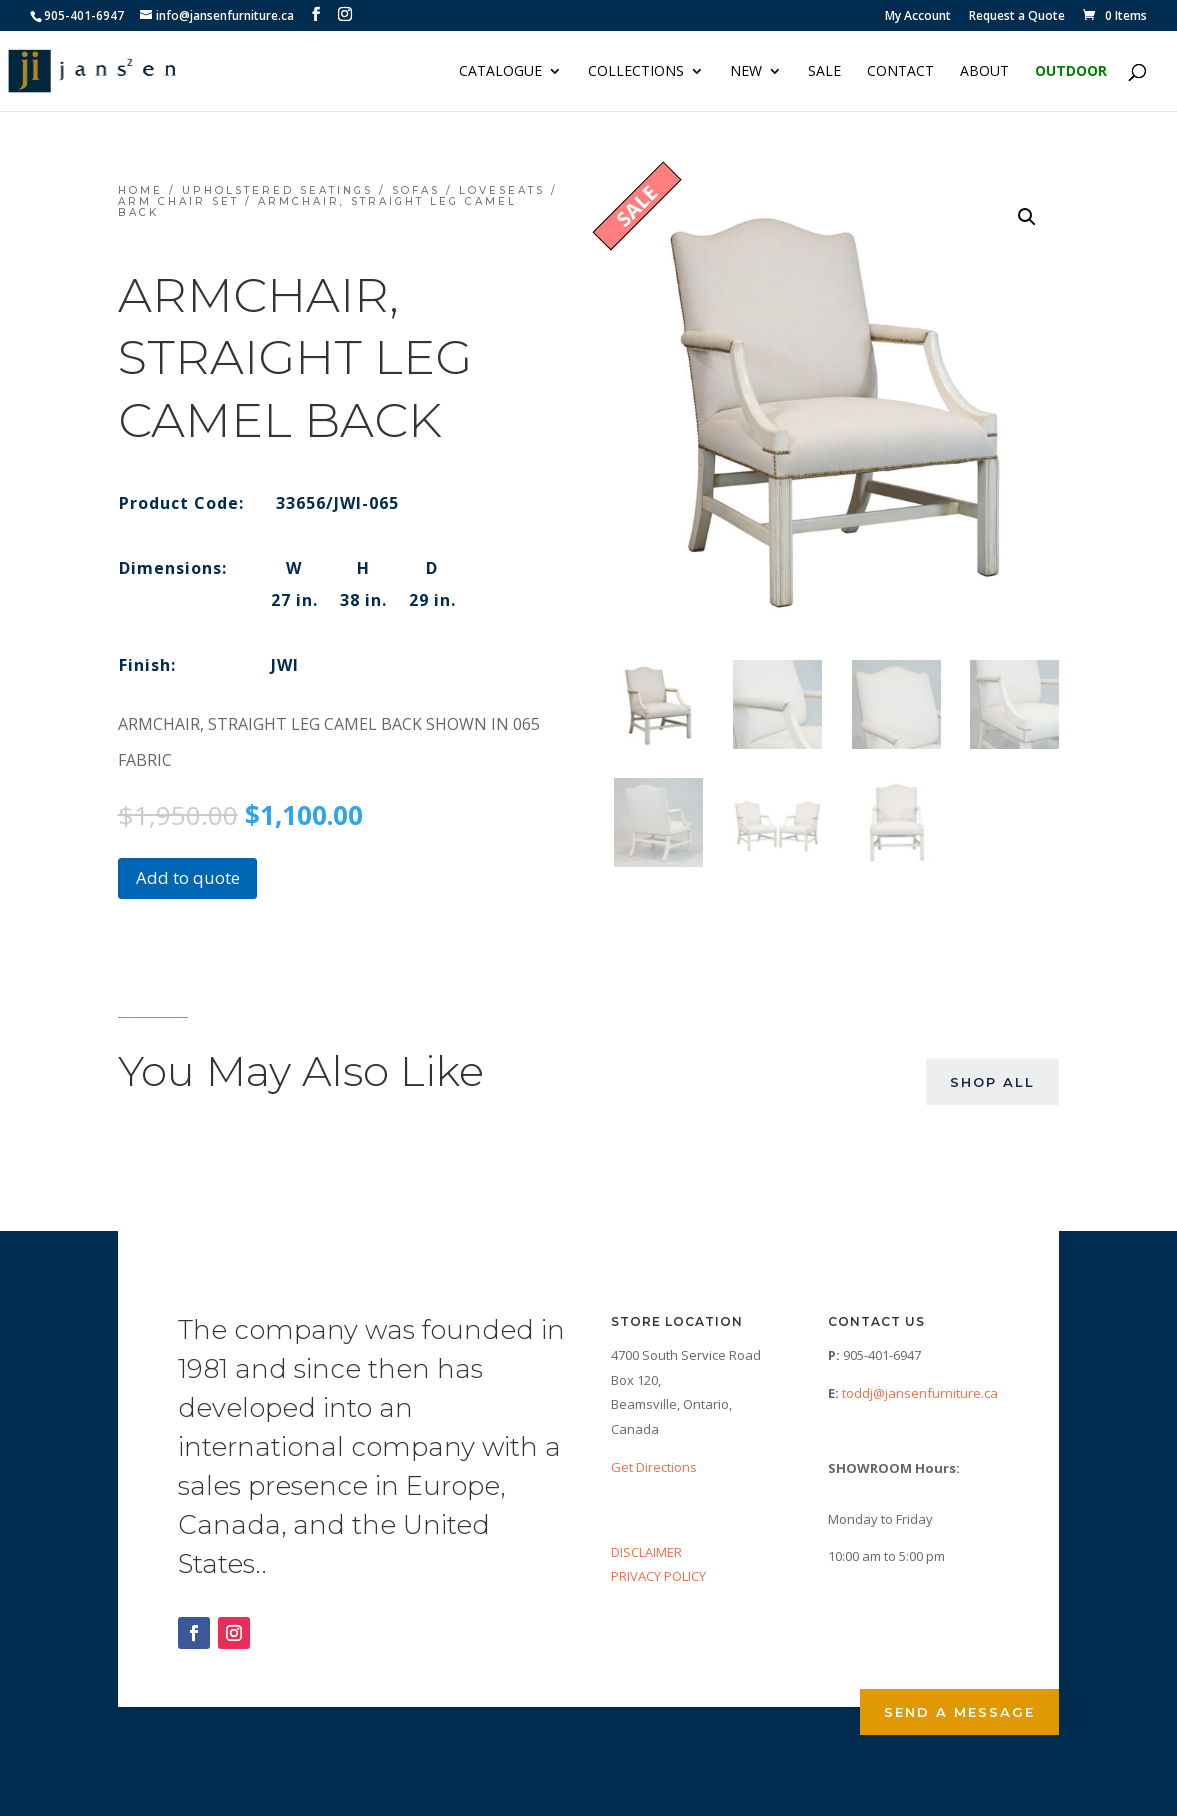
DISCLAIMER (646, 1552)
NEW (746, 72)
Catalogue (500, 72)
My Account (918, 17)
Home (140, 190)
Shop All (992, 1082)
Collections (636, 72)
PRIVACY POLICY (658, 1576)
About (984, 72)
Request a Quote (1017, 17)
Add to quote (188, 877)
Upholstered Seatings (277, 190)
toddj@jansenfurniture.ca (920, 1393)
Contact (900, 72)
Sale (824, 72)
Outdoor (1071, 72)
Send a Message (959, 1712)
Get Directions (654, 1467)
